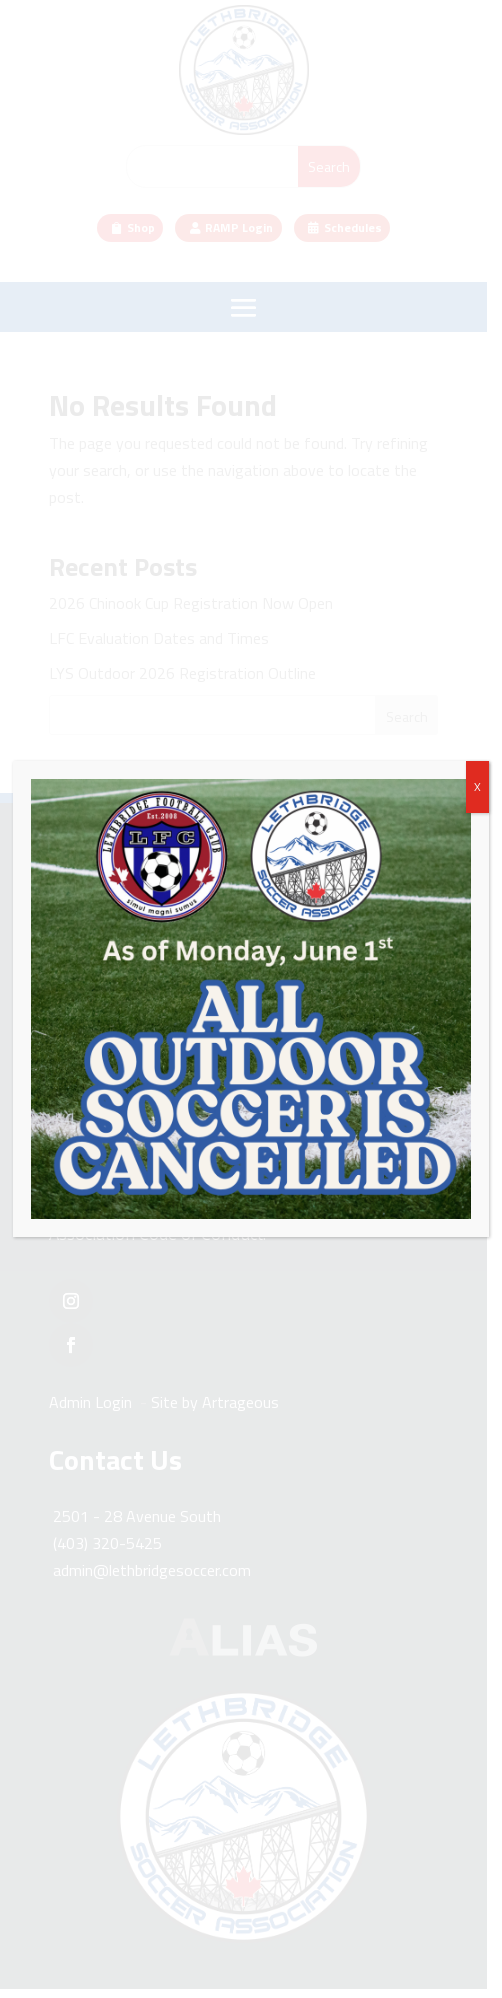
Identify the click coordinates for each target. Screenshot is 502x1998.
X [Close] (477, 786)
